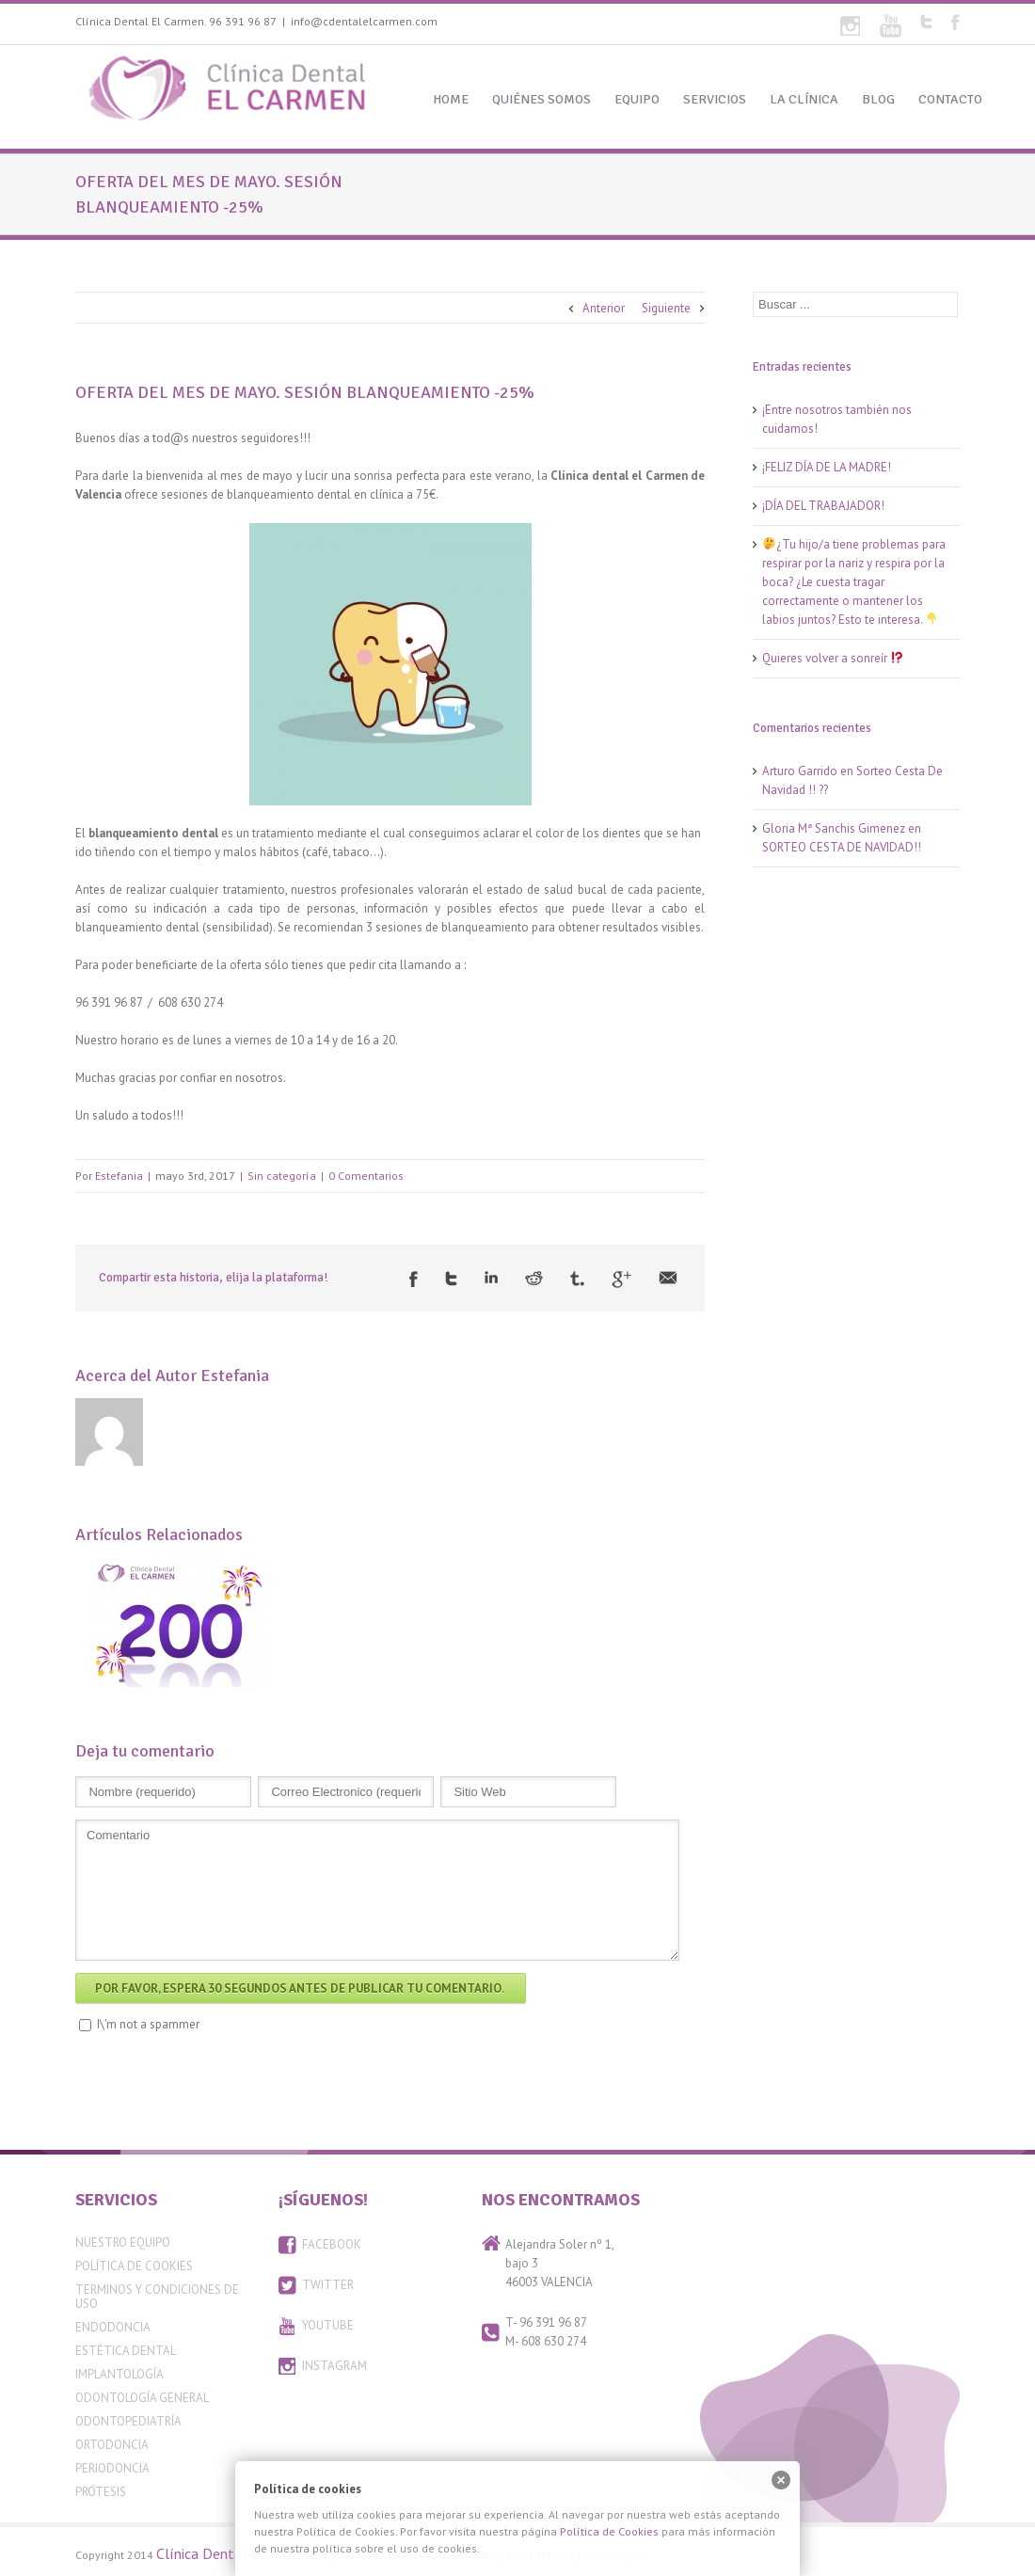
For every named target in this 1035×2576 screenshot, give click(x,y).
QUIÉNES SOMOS (541, 99)
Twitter (926, 21)
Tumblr (577, 1278)
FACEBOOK (331, 2244)
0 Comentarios (366, 1176)
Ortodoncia (112, 2445)
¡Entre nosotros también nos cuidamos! (837, 419)
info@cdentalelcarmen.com (364, 21)
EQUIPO (637, 99)
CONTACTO (950, 99)
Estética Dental (125, 2351)
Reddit (534, 1278)
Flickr (850, 26)
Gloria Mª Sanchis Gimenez (833, 828)
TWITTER (328, 2285)
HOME (451, 99)
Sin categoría (281, 1176)
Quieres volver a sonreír (832, 658)
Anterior (603, 308)
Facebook (955, 22)
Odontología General (142, 2398)
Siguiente (666, 308)
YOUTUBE (328, 2325)
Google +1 (621, 1279)
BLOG (878, 99)
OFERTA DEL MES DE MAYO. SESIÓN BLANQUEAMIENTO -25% (304, 392)
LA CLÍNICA (804, 99)
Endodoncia (113, 2327)
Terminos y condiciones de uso (157, 2297)
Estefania (119, 1176)
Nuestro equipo (122, 2242)
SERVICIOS (714, 99)
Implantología (119, 2374)
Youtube (890, 26)
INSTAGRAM (334, 2366)
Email (668, 1277)
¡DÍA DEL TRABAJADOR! (823, 506)
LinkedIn (491, 1277)
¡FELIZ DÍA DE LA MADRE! (826, 467)
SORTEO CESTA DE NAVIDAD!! (841, 847)
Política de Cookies (134, 2266)
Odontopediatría (128, 2421)
